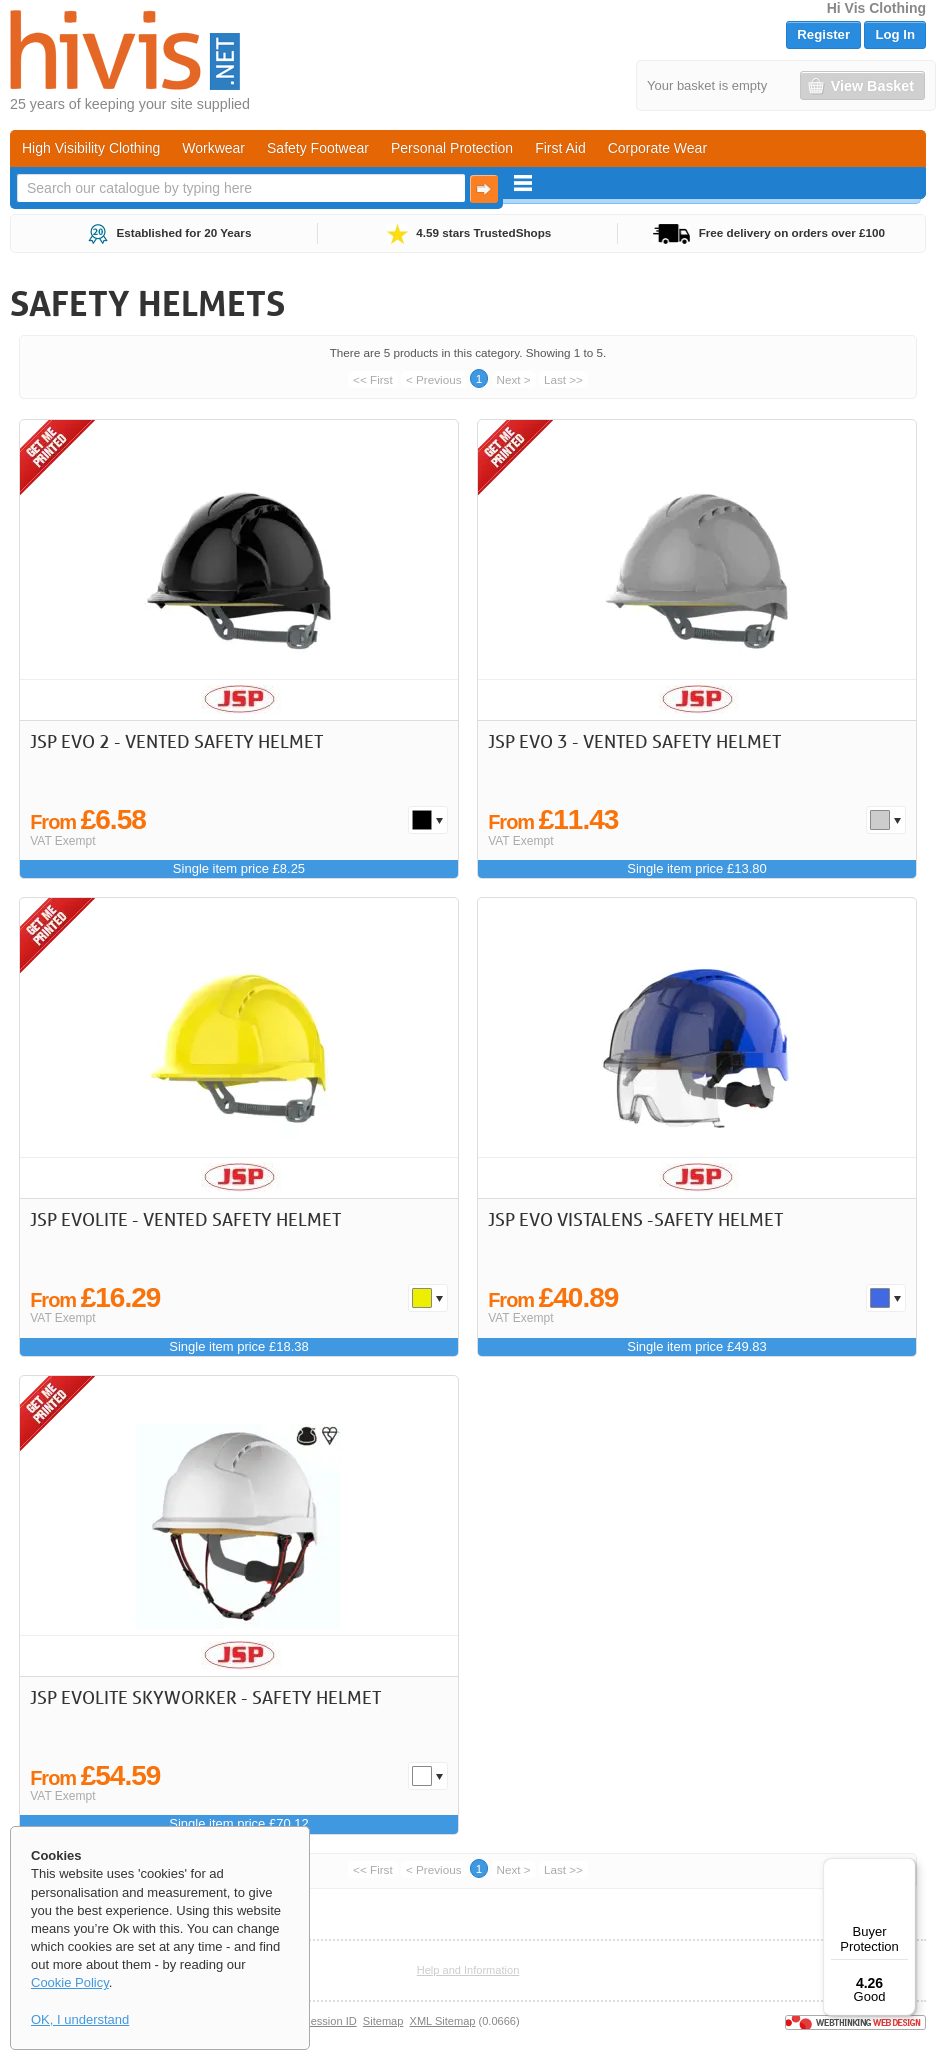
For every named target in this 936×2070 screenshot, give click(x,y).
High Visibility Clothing (91, 148)
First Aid (560, 148)
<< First (373, 379)
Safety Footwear (318, 148)
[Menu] (904, 1870)
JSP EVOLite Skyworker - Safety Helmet (205, 1697)
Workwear (213, 148)
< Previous (434, 379)
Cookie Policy (70, 1982)
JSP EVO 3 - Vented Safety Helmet (634, 741)
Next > (514, 379)
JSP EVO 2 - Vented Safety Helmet (176, 741)
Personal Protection (452, 148)
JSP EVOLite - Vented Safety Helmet (185, 1219)
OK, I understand (80, 2019)
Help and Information (468, 1970)
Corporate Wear (657, 148)
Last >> (563, 379)
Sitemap (383, 2021)
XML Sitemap (443, 2021)
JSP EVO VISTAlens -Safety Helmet (635, 1219)
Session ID (329, 2021)
